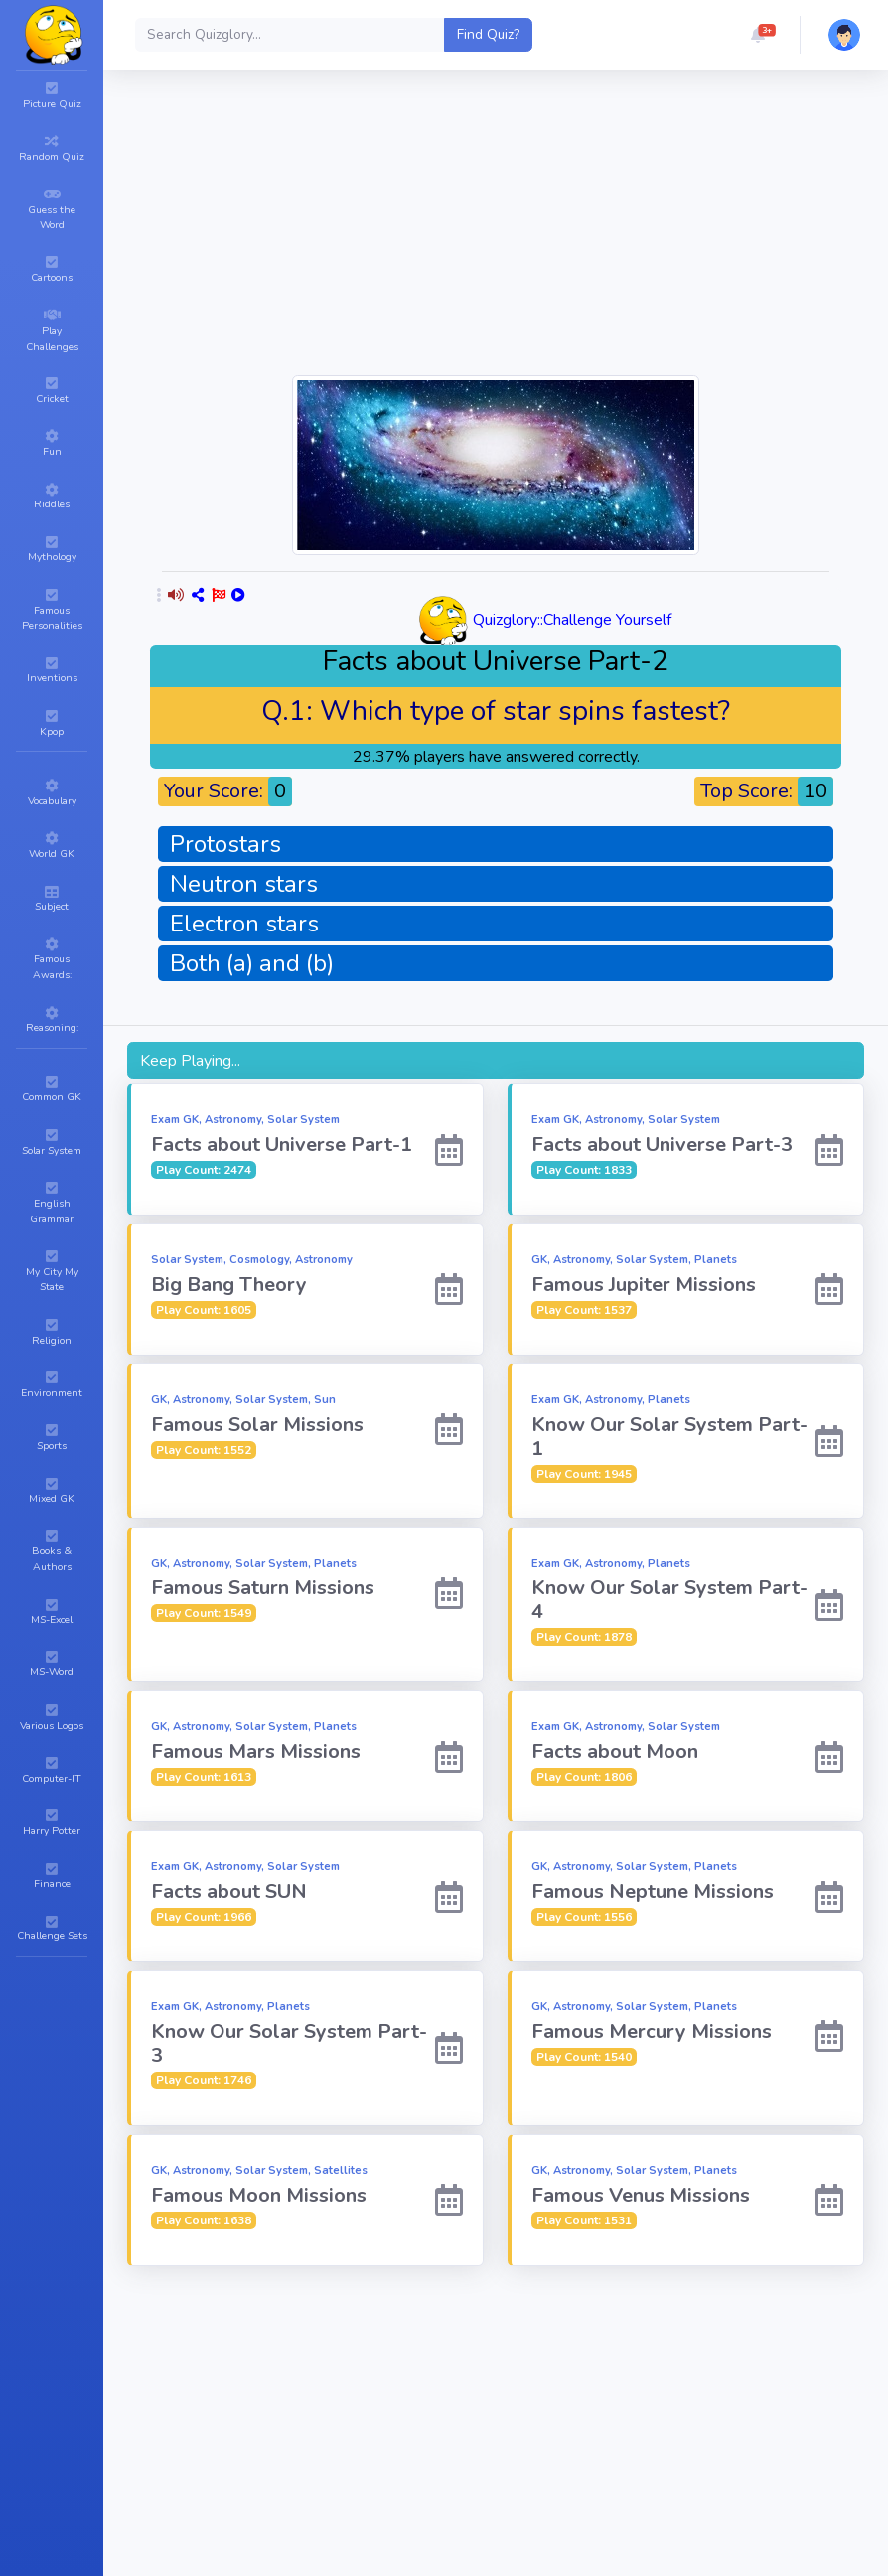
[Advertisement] (523, 232)
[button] (758, 35)
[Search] (290, 35)
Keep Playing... (190, 1061)
